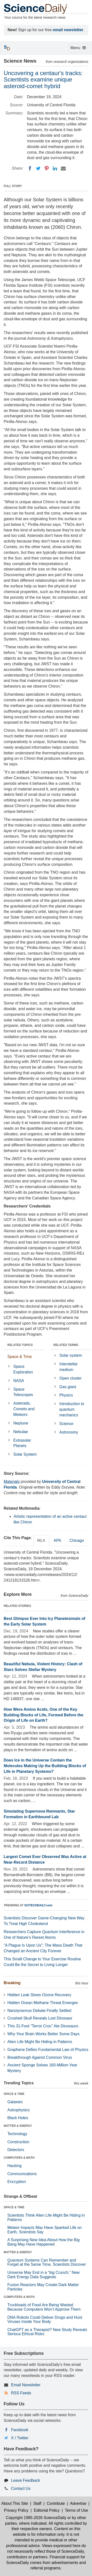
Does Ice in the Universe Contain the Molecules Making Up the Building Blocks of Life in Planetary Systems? (45, 1766)
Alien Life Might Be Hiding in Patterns (39, 2042)
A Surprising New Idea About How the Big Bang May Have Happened (43, 2242)
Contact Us (20, 2488)
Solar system (70, 1355)
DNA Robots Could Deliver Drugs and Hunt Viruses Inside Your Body (44, 2319)
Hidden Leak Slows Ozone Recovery (39, 1995)
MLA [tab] (41, 1540)
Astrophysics (18, 2110)
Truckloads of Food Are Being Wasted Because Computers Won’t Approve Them (43, 2307)
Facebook (19, 2430)
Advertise (78, 2503)
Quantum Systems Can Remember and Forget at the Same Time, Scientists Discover (46, 2262)
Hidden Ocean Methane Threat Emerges (42, 2003)
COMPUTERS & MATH (19, 2157)
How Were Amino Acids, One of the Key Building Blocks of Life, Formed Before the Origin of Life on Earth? (43, 1715)
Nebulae (20, 1432)
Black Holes (17, 2118)
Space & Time (19, 1357)
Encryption (16, 2182)
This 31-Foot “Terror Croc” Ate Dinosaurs (42, 2026)
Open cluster (70, 1378)
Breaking (12, 1983)
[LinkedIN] (55, 168)
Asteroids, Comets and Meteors (23, 1409)
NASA (18, 1381)
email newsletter (68, 30)
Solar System (25, 1454)
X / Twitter (19, 2438)
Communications (22, 2174)
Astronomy (68, 1432)
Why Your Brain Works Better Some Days (43, 2034)
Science (66, 1424)
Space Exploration (23, 1369)
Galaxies (15, 2102)
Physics (66, 1395)
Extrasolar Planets (22, 1443)
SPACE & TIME (14, 2094)
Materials (12, 1481)
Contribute (56, 2503)
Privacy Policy (16, 2510)
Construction (18, 2142)
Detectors (15, 2150)
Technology (17, 2134)
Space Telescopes (23, 1392)
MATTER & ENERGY (18, 2126)
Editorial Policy (47, 2510)
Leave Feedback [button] (25, 2480)
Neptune (20, 1423)
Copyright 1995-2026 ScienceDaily (36, 2518)
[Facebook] (30, 168)
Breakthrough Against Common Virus (39, 2057)
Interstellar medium (68, 1367)
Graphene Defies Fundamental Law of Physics (47, 2049)
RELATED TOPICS (20, 1345)
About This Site (14, 2503)
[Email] (63, 168)
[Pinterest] (47, 168)
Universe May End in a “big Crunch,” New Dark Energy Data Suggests (43, 2274)
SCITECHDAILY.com (38, 1905)
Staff (37, 2503)
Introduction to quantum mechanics (71, 1409)
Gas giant (67, 1387)
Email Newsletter (25, 2385)
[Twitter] (38, 168)
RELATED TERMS (65, 1345)
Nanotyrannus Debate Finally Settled (39, 2010)
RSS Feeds (21, 2393)
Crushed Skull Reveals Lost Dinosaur (39, 2018)
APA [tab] (57, 1540)
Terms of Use (76, 2510)
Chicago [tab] (76, 1540)
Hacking (14, 2166)
